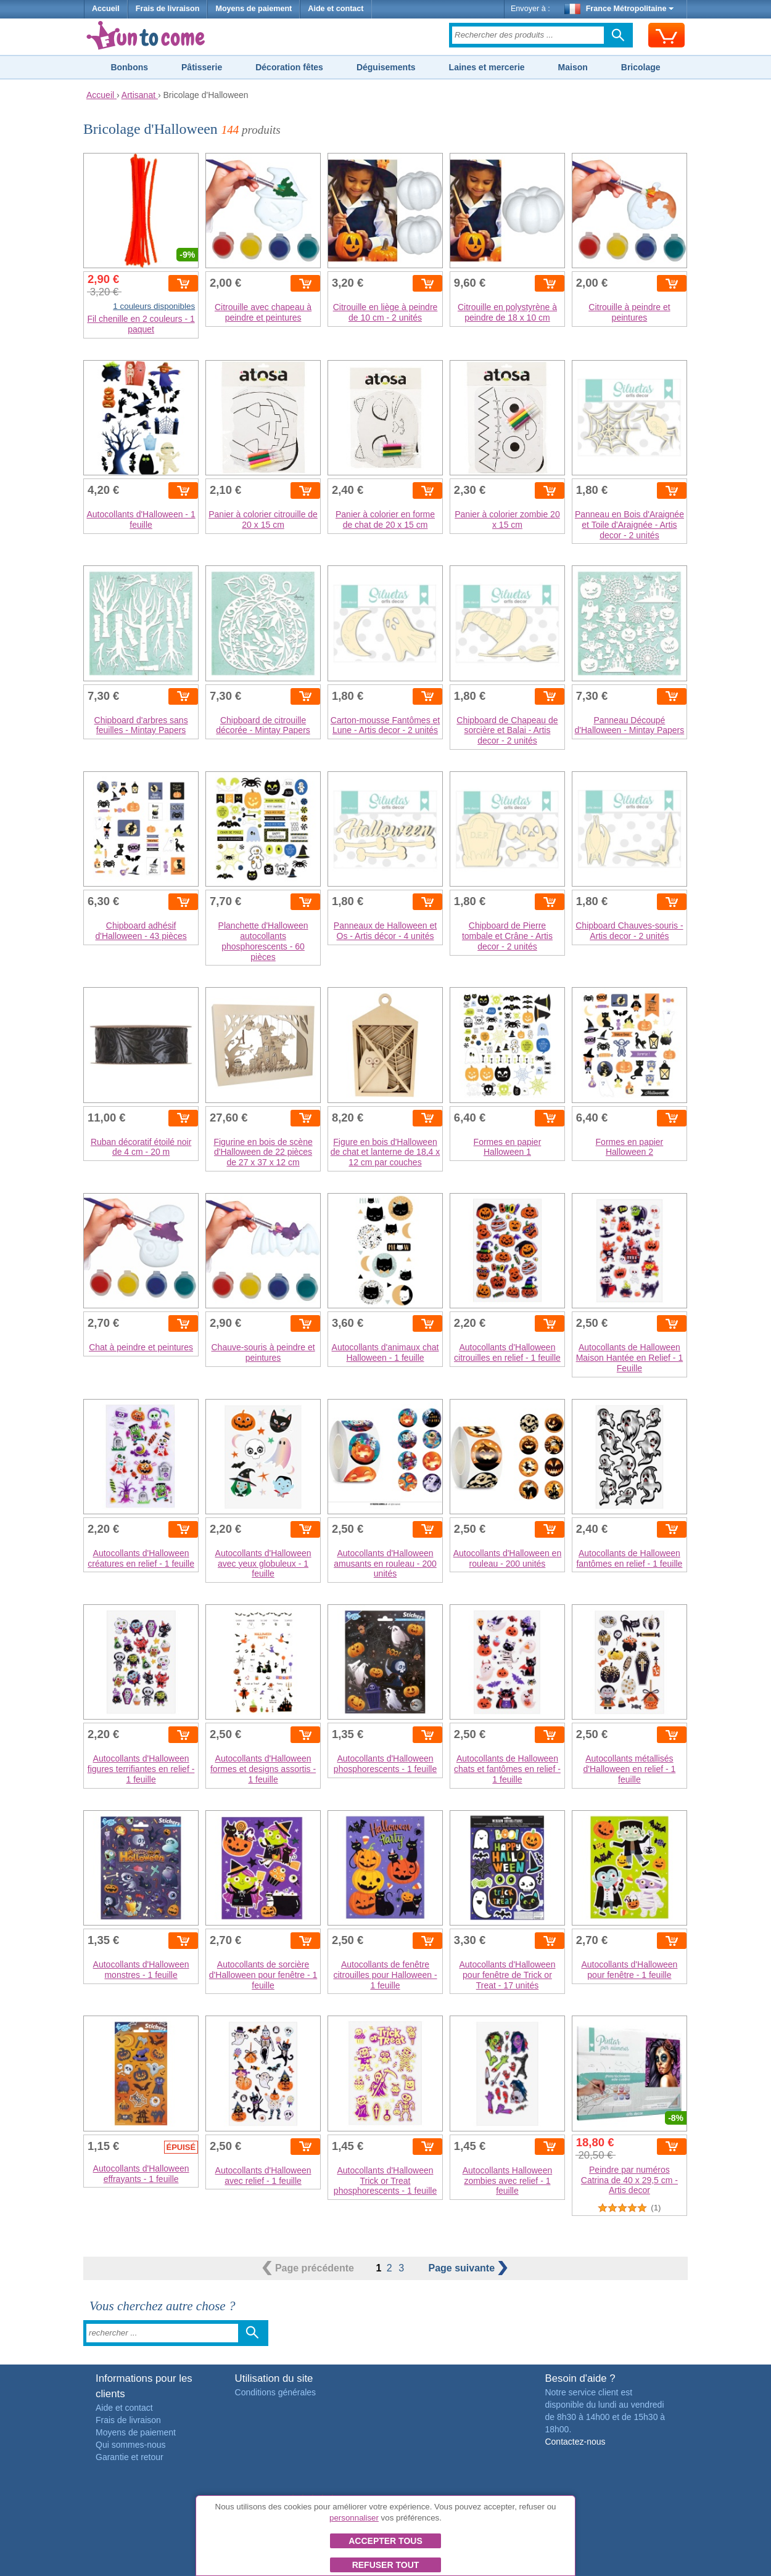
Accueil (106, 8)
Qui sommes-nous (131, 2445)
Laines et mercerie (487, 67)
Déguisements (386, 67)
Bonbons (129, 67)
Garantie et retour (129, 2457)
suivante (467, 2268)
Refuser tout (385, 2565)
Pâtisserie (201, 67)
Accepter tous (385, 2541)
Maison (573, 67)
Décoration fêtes (289, 67)
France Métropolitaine (619, 8)
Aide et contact (335, 8)
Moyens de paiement (253, 8)
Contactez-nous (575, 2442)
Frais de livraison (168, 8)
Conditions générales (275, 2392)
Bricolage (641, 67)
